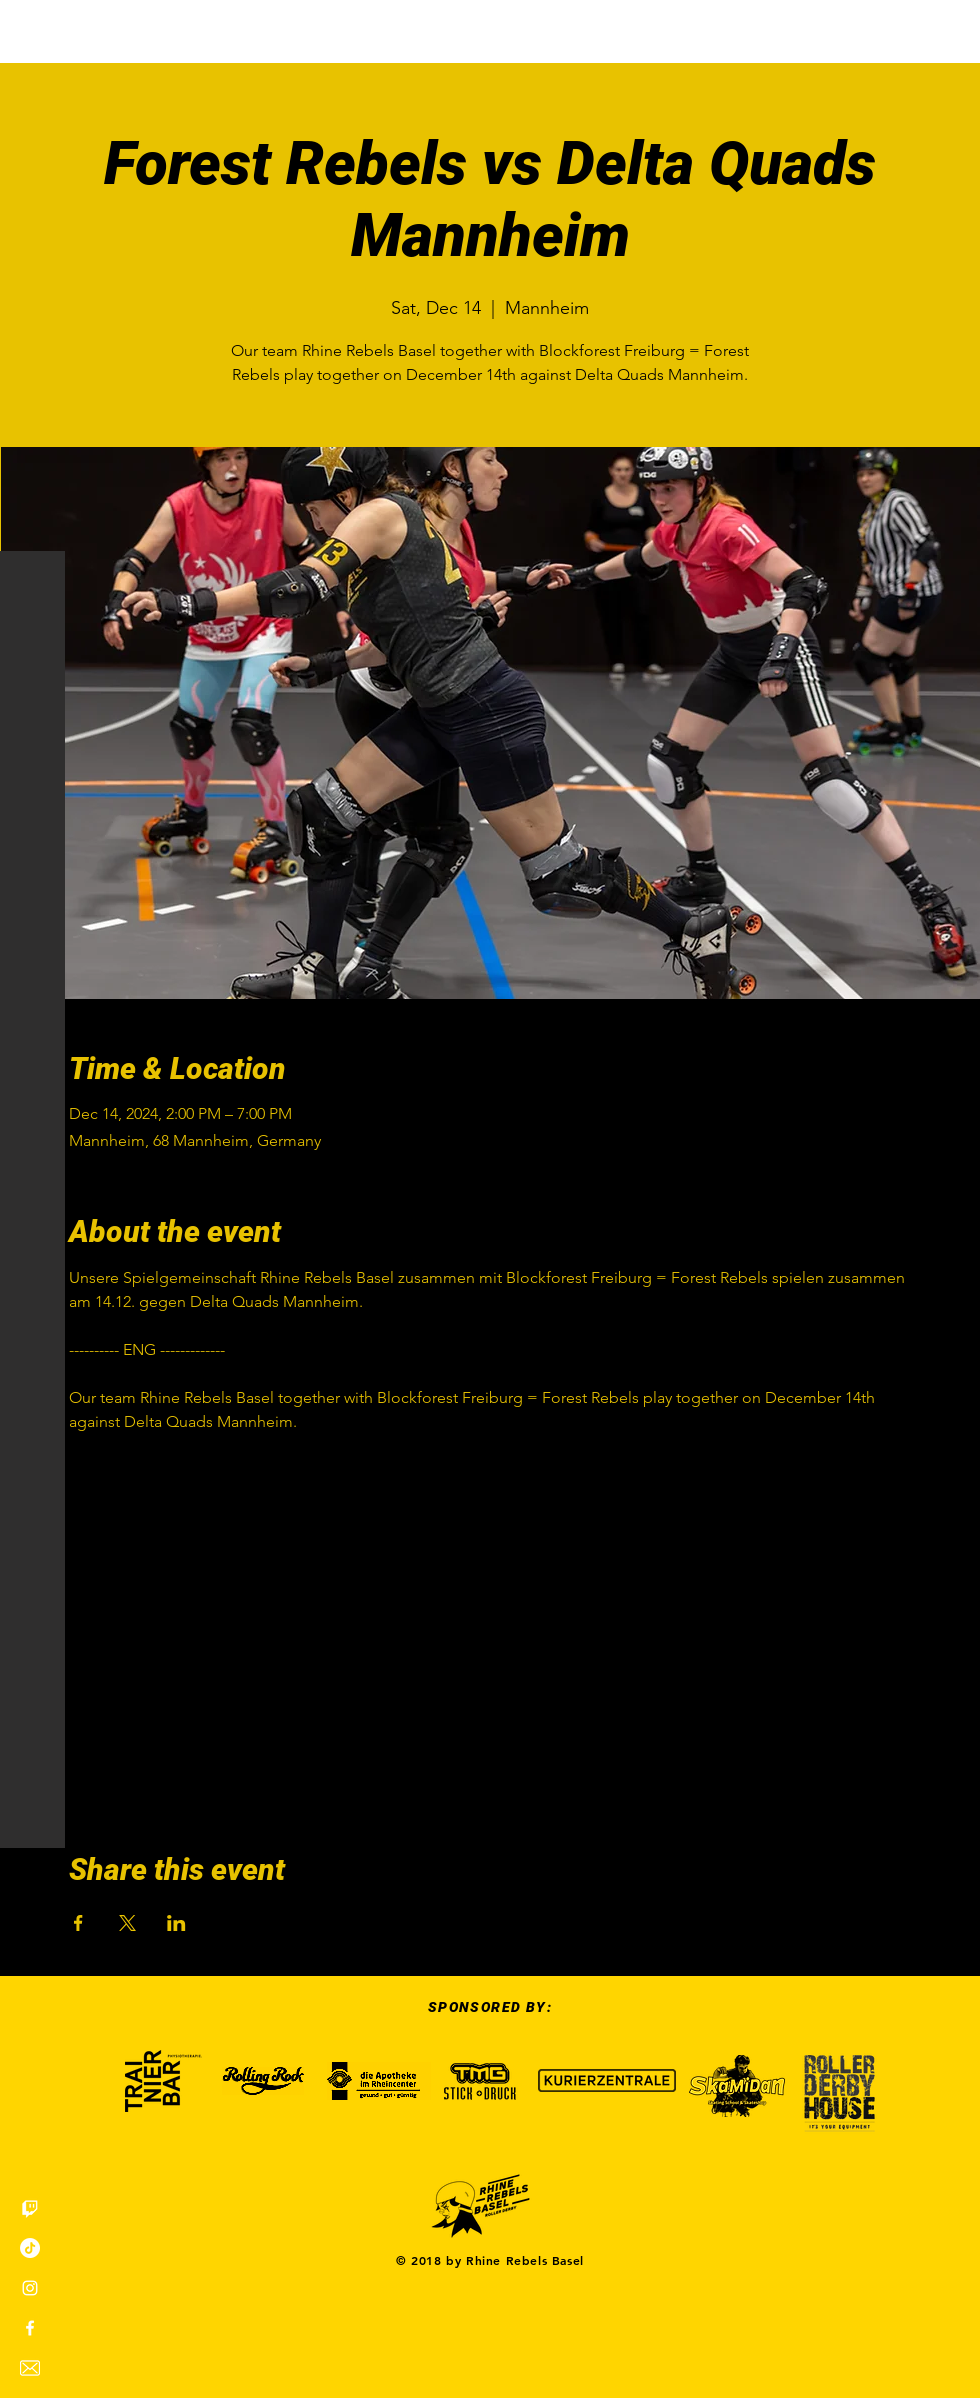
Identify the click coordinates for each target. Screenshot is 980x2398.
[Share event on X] (127, 1923)
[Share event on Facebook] (78, 1923)
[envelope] (30, 2368)
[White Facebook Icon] (30, 2328)
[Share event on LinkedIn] (176, 1923)
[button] (34, 29)
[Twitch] (30, 2208)
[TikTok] (30, 2248)
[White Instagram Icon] (30, 2288)
